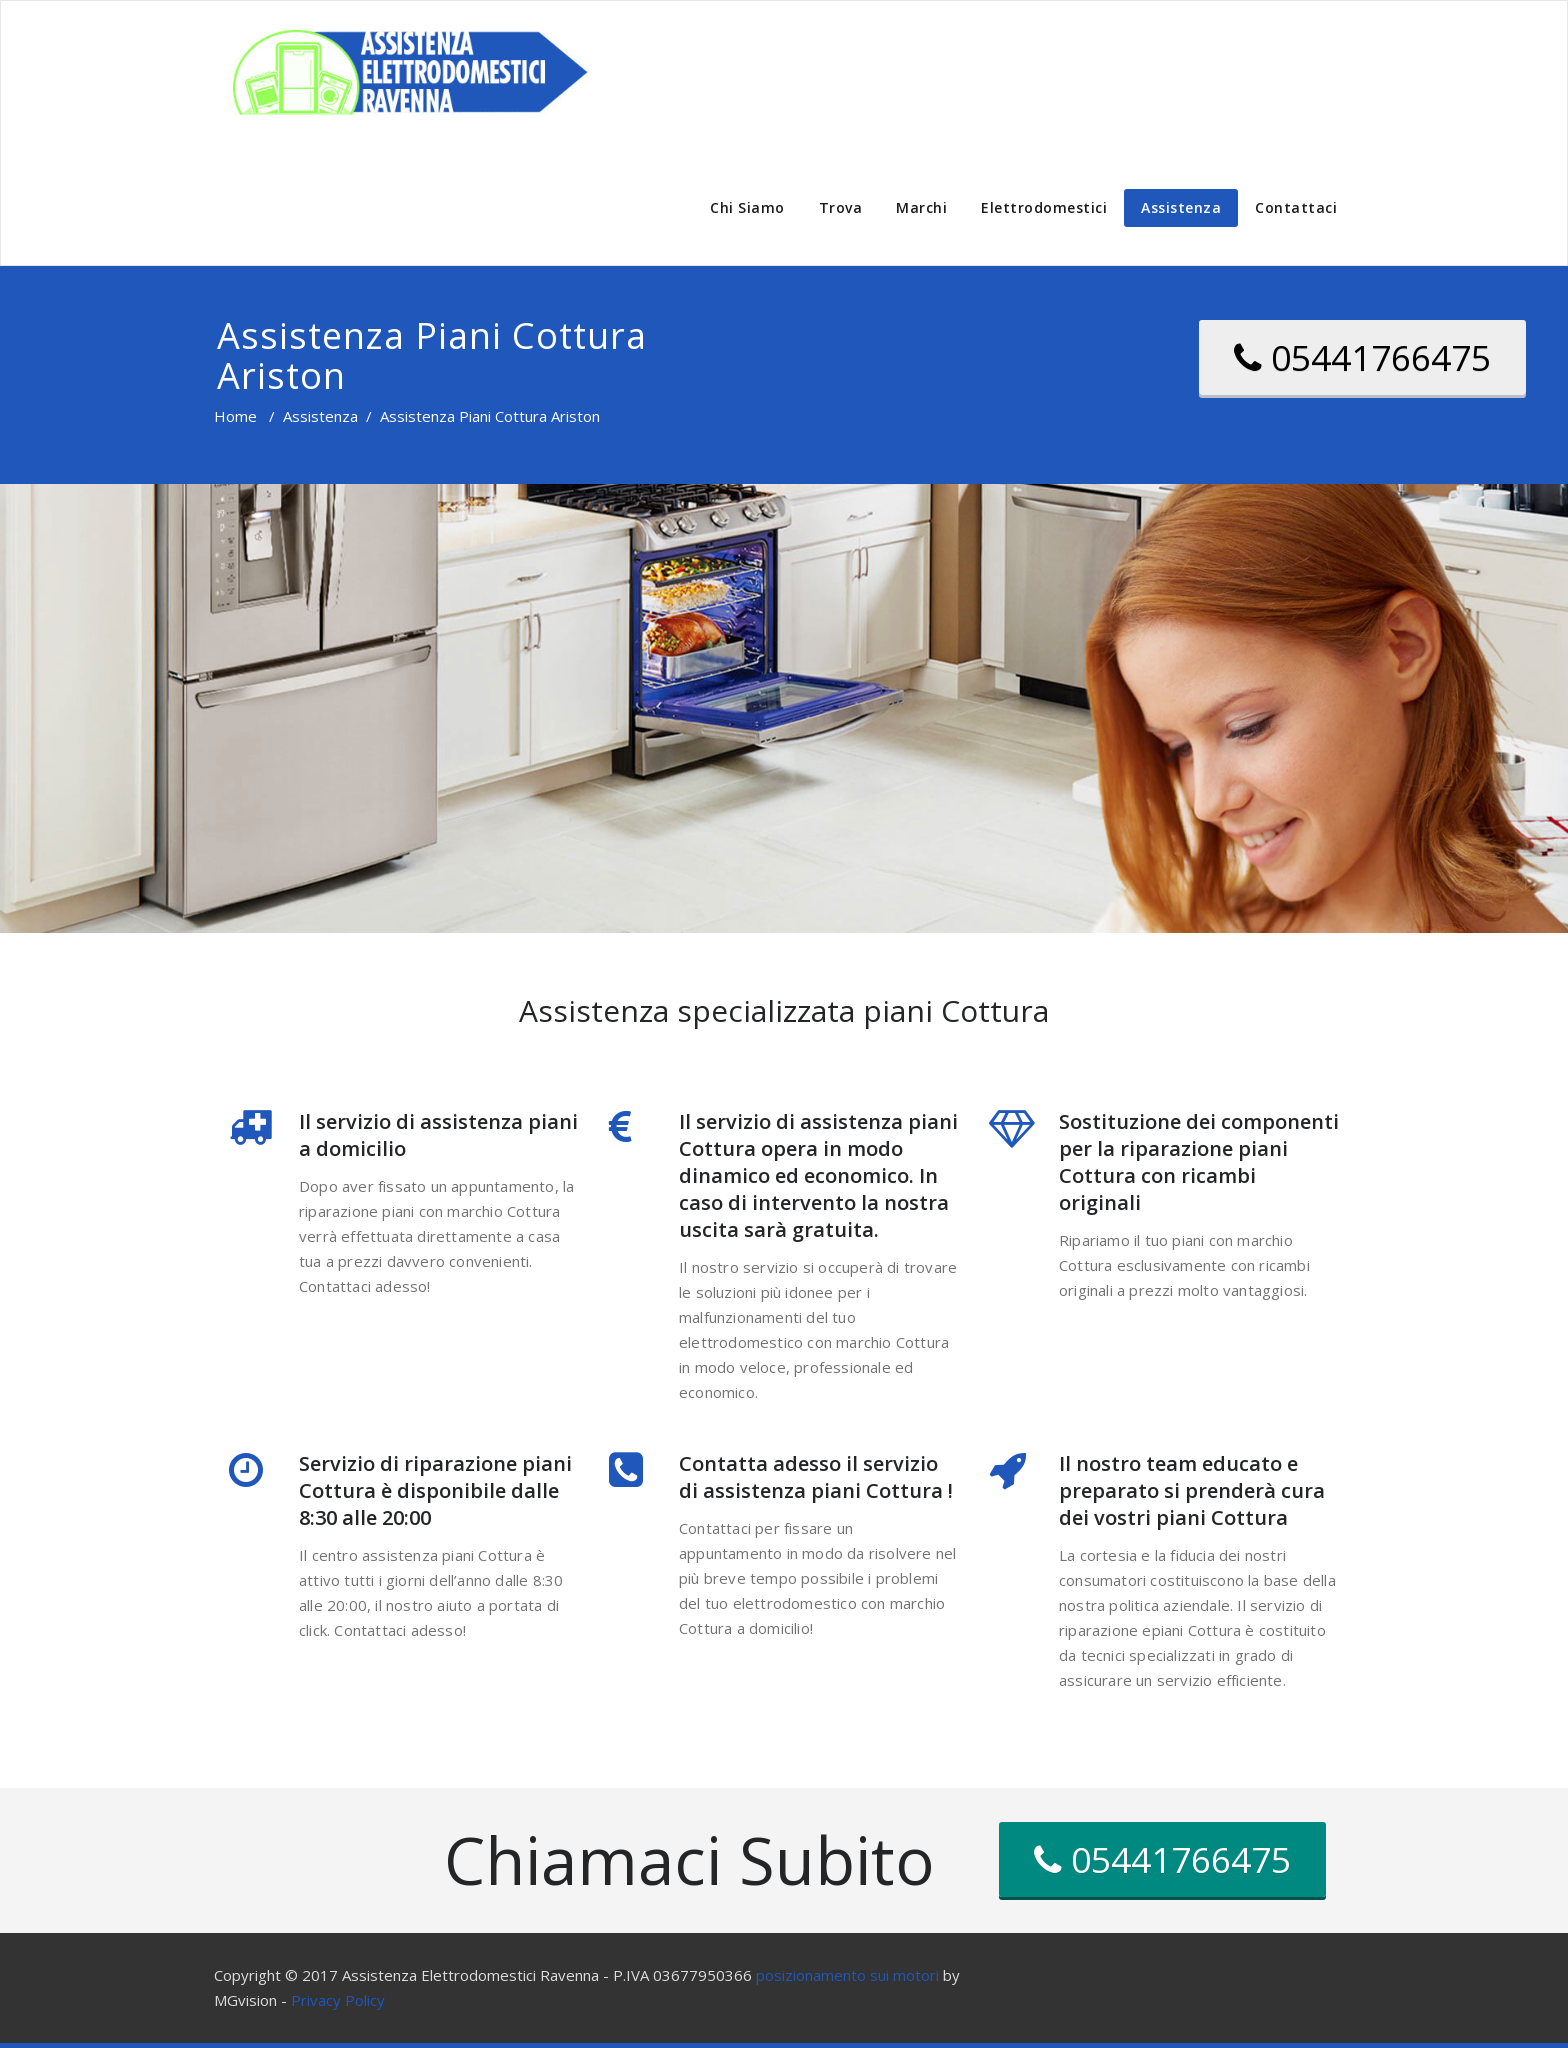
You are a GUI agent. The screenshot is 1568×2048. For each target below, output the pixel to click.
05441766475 (1362, 357)
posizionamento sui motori (847, 1975)
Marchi (921, 207)
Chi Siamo (747, 207)
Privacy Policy (338, 2000)
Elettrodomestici (1044, 207)
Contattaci (1296, 207)
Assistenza (1181, 207)
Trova (841, 207)
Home (235, 416)
